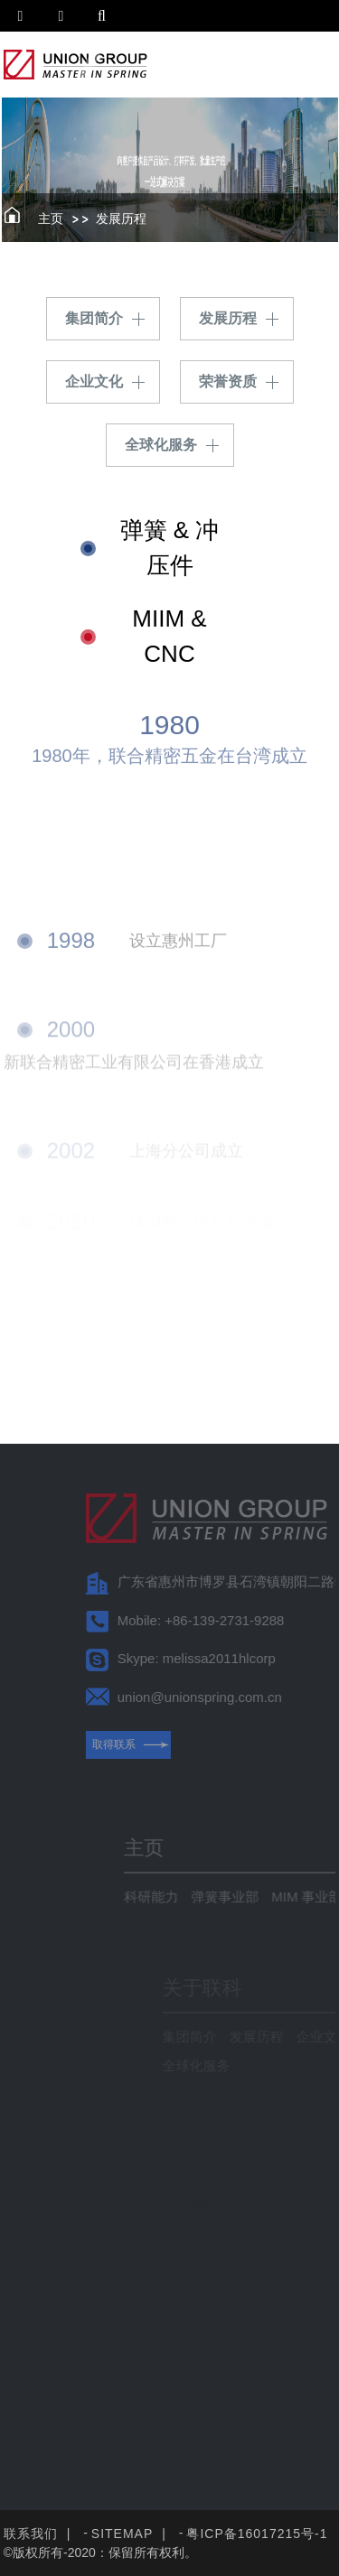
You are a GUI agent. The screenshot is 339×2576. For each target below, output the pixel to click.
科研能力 (194, 1896)
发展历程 (121, 218)
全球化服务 (161, 444)
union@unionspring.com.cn (245, 1697)
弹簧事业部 (268, 1896)
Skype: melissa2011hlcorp (242, 1658)
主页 (50, 218)
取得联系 (159, 1744)
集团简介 (94, 318)
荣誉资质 (228, 381)
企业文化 (94, 381)
